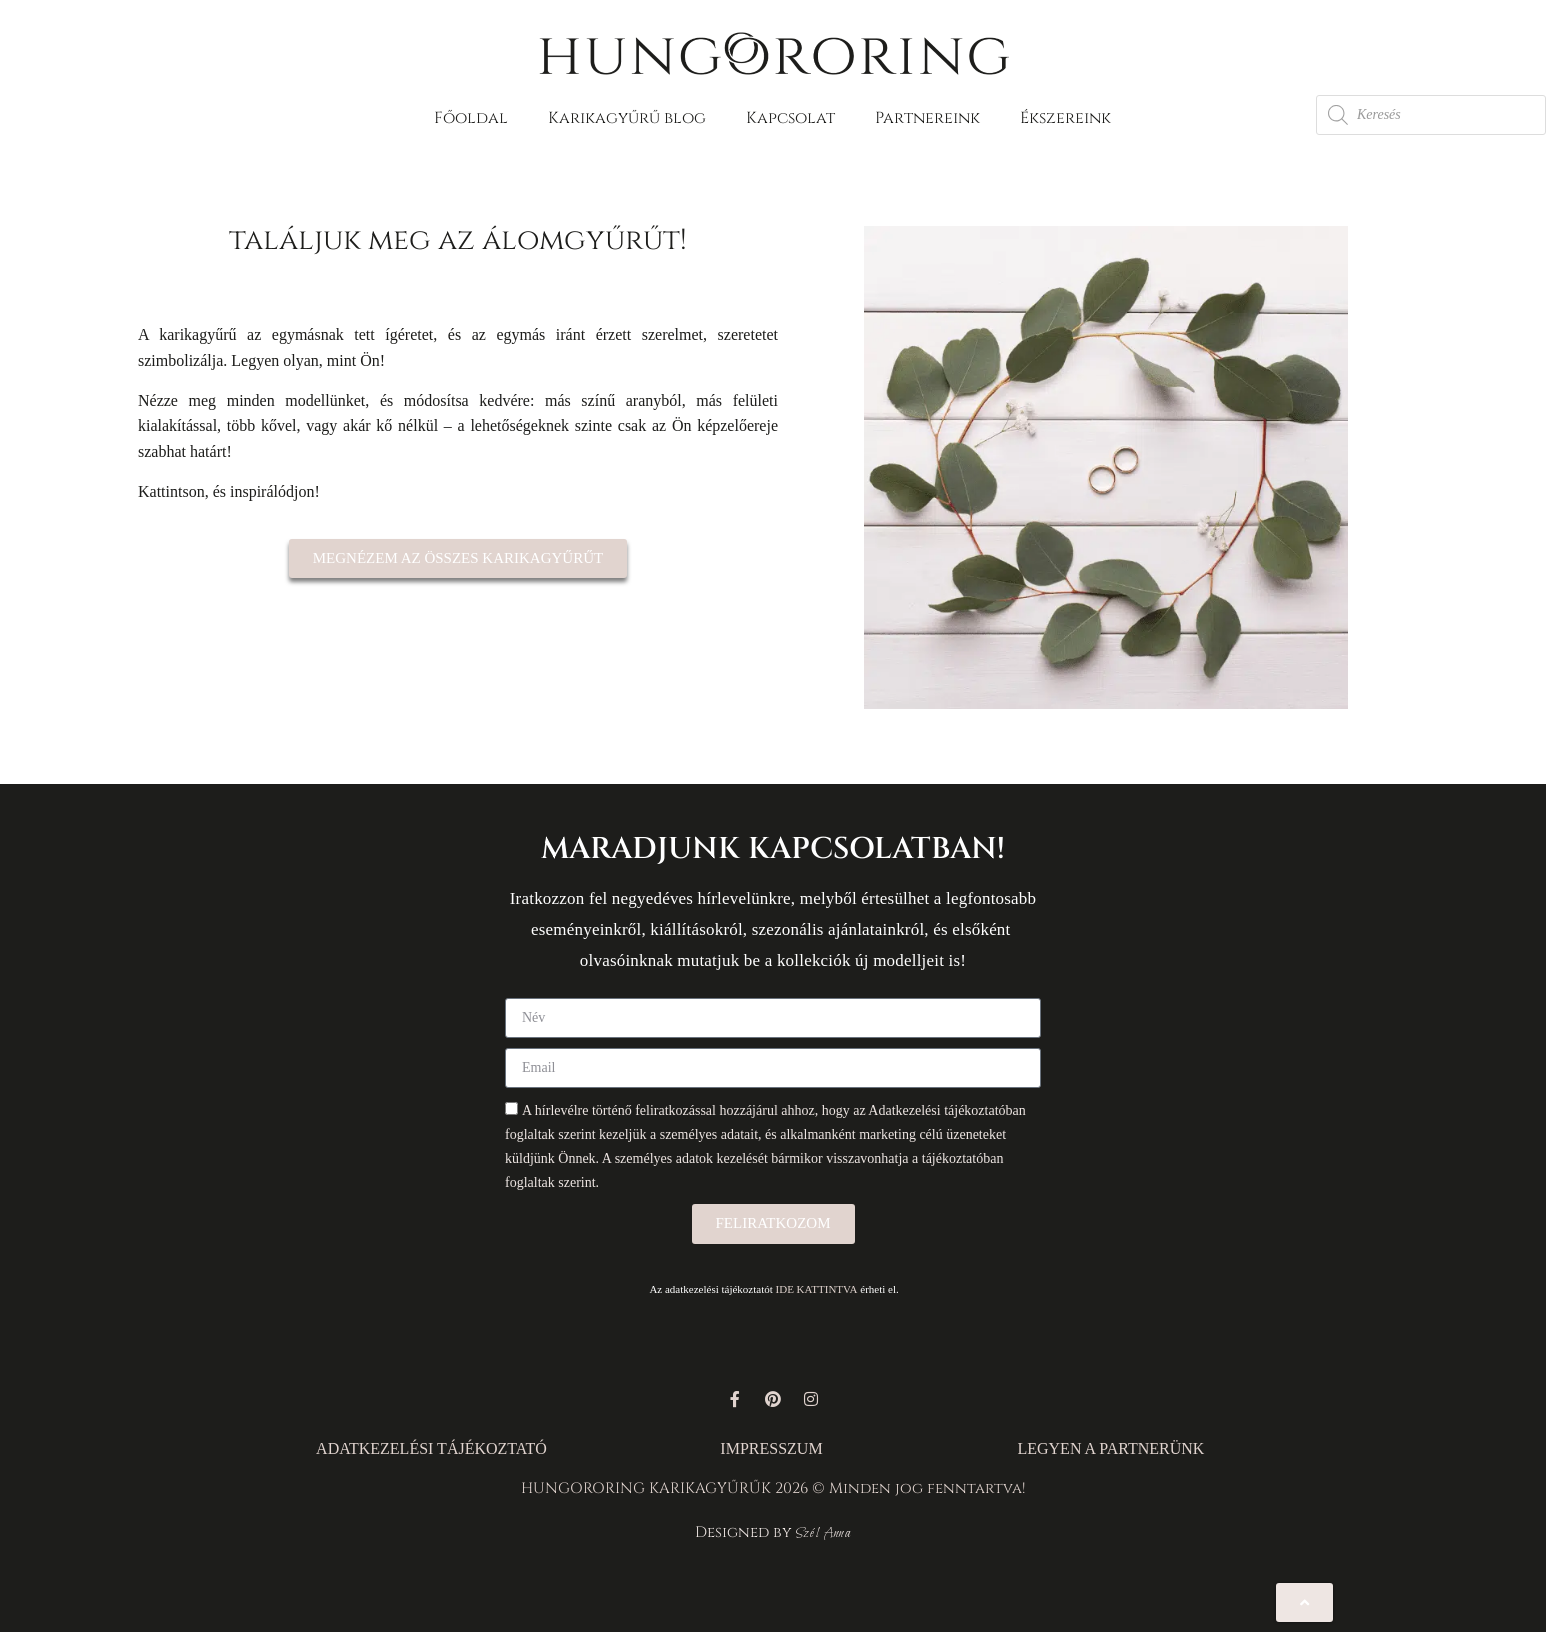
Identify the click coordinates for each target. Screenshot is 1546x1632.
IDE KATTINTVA (817, 1289)
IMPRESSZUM (771, 1448)
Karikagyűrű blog (627, 118)
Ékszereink (1065, 118)
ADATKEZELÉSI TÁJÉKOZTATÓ (431, 1448)
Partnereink (927, 118)
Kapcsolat (790, 118)
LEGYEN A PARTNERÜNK (1110, 1448)
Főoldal (471, 118)
